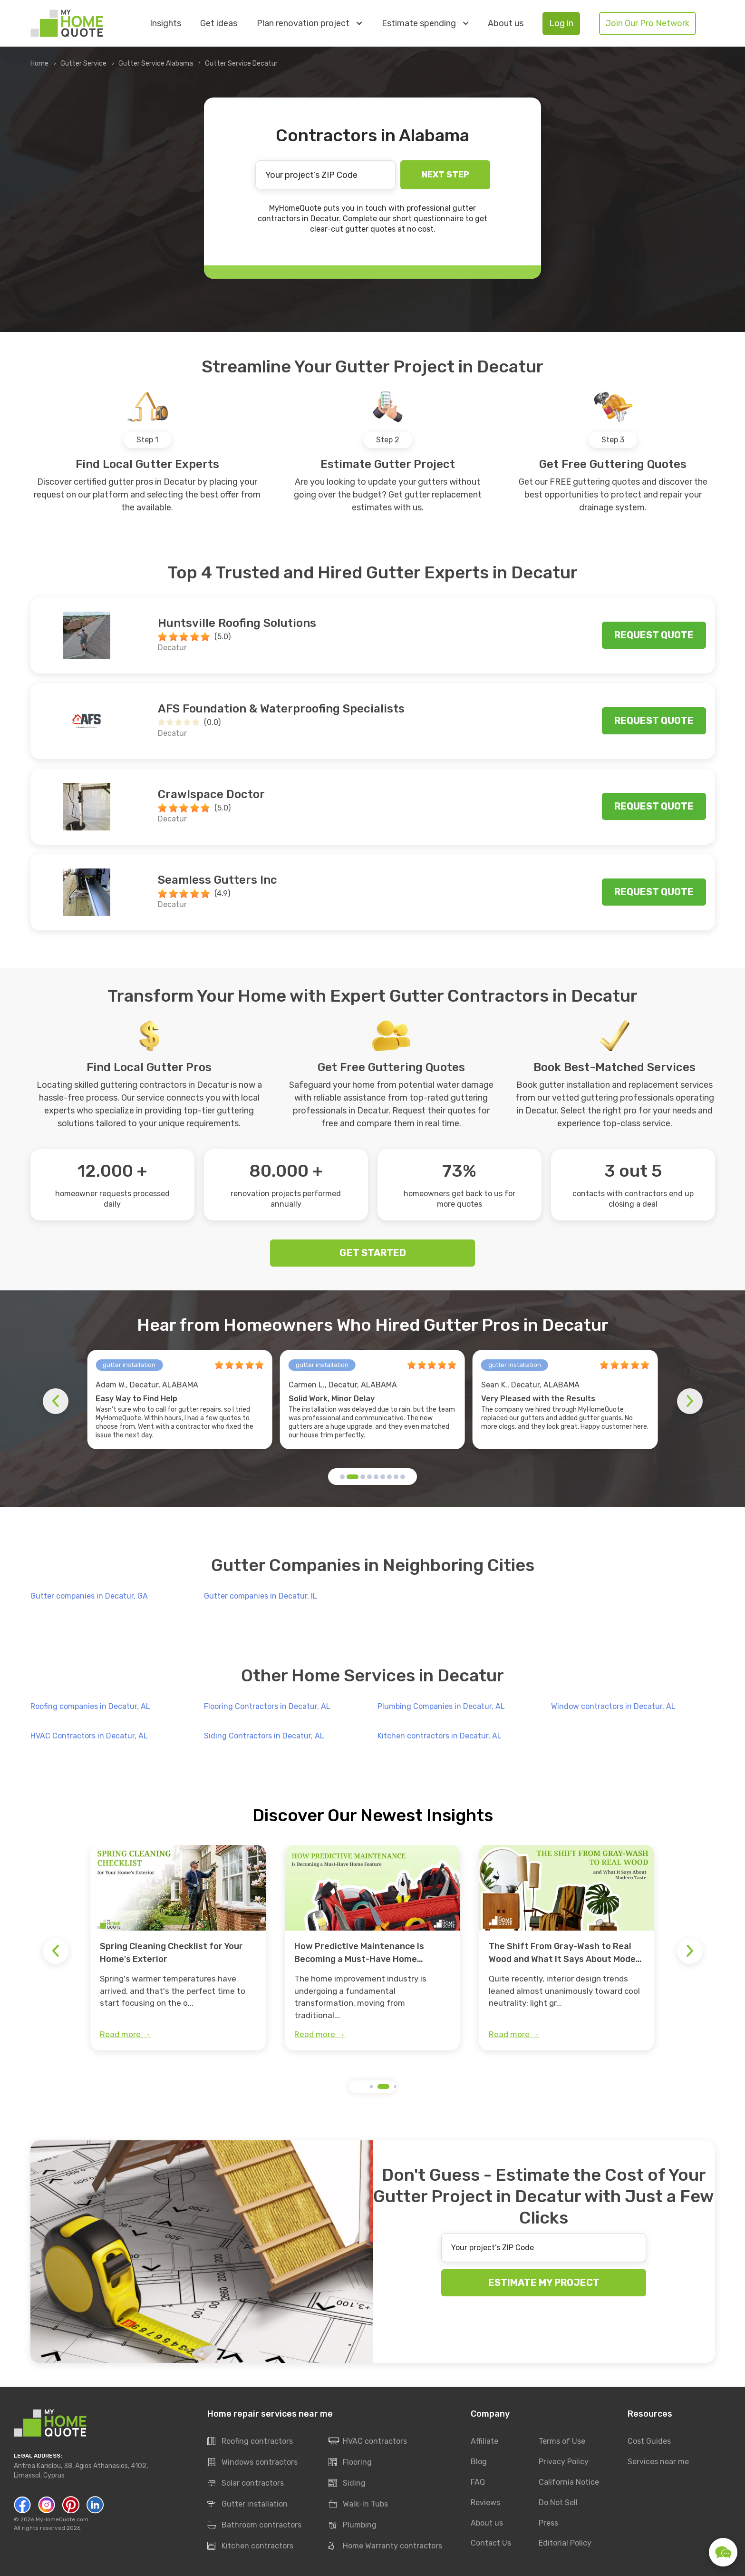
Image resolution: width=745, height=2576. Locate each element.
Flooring (350, 2463)
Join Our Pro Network (647, 23)
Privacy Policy (564, 2461)
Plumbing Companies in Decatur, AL (441, 1706)
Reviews (485, 2502)
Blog (479, 2461)
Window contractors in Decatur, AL (613, 1706)
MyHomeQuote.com (62, 2519)
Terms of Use (562, 2441)
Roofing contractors (250, 2442)
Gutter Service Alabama (155, 63)
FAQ (478, 2482)
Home (39, 63)
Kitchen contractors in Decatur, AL (439, 1735)
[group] (178, 1947)
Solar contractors (245, 2483)
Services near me (658, 2461)
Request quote (654, 635)
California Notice (569, 2482)
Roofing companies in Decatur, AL (90, 1706)
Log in (561, 23)
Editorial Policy (565, 2543)
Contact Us (491, 2543)
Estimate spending (425, 23)
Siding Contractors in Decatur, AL (264, 1735)
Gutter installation (247, 2504)
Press (548, 2522)
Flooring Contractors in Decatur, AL (267, 1706)
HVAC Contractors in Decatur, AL (89, 1735)
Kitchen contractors (250, 2546)
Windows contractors (252, 2463)
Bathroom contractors (254, 2525)
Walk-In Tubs (358, 2504)
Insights (165, 24)
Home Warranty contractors (385, 2546)
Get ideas (218, 24)
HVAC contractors (368, 2442)
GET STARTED (372, 1253)
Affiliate (484, 2441)
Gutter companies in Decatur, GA (89, 1595)
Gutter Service (83, 63)
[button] (342, 1476)
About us (505, 24)
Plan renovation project (309, 23)
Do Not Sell (558, 2502)
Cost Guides (649, 2441)
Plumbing (353, 2525)
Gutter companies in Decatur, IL (260, 1595)
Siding (347, 2483)
